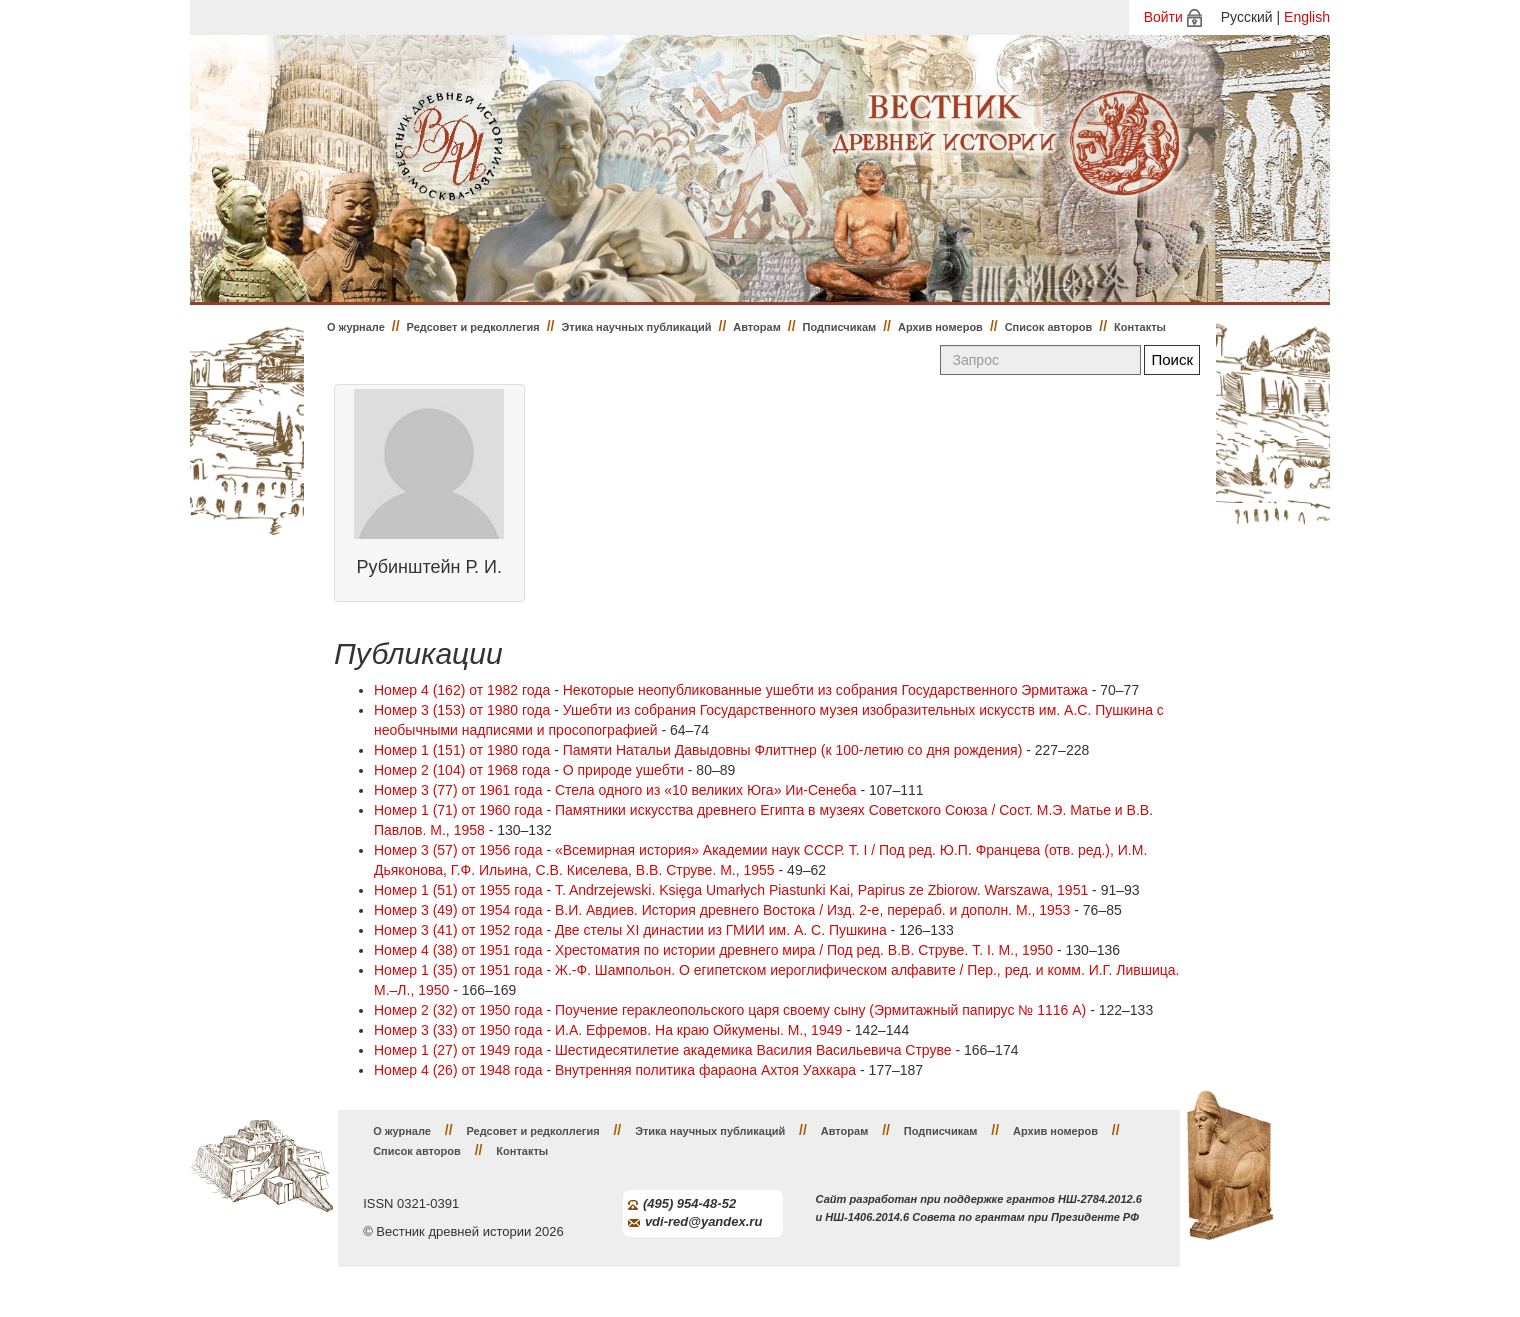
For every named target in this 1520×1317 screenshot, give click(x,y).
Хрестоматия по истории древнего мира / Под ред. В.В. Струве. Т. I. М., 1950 (804, 950)
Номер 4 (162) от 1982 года (462, 690)
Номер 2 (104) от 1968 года (462, 770)
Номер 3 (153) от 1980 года (462, 710)
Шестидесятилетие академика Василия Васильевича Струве (753, 1050)
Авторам (757, 327)
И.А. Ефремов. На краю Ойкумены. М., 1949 (698, 1030)
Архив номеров (940, 327)
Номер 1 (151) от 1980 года (462, 750)
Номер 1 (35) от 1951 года (458, 970)
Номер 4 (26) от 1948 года (458, 1070)
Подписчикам (840, 327)
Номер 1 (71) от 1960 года (458, 810)
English (1307, 17)
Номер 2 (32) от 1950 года (458, 1010)
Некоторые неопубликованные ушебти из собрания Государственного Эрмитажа (825, 690)
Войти (1163, 17)
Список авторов (1049, 327)
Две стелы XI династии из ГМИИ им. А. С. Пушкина (721, 930)
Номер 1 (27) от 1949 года (458, 1050)
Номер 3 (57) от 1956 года (458, 850)
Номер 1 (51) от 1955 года (458, 890)
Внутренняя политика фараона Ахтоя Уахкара (705, 1070)
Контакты (1140, 327)
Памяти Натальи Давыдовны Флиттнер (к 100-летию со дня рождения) (793, 750)
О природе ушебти (623, 770)
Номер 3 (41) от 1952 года (458, 930)
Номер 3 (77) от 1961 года (458, 790)
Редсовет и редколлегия (473, 327)
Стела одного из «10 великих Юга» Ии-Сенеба (706, 790)
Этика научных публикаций (636, 327)
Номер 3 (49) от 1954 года (458, 910)
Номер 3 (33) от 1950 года (458, 1030)
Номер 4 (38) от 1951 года (458, 950)
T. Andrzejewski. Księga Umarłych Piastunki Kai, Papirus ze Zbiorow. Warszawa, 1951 (821, 890)
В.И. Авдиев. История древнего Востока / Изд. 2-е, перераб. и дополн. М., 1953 (812, 910)
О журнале (356, 327)
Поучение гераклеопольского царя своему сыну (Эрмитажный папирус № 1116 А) (820, 1010)
